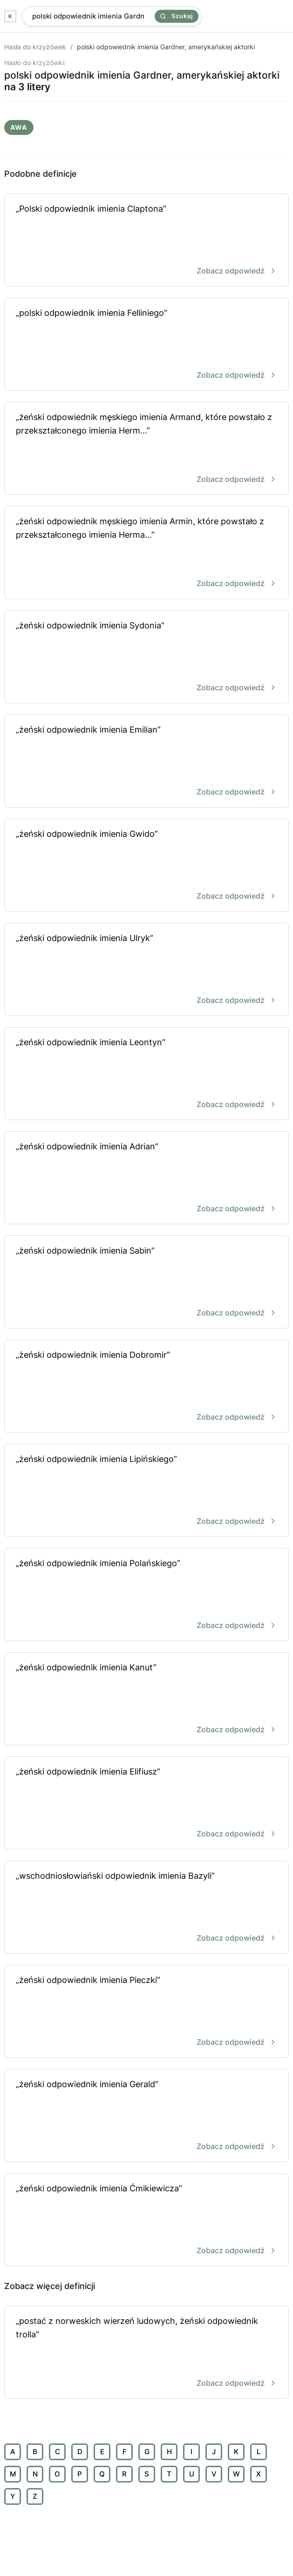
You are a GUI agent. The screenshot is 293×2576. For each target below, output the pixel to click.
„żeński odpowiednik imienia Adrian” (146, 1178)
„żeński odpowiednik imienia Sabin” (146, 1283)
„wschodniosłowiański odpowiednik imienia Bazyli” (146, 1908)
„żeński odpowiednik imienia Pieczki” (146, 2012)
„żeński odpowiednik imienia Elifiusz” (146, 1804)
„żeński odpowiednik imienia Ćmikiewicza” (146, 2220)
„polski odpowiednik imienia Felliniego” (146, 345)
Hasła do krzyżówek (35, 47)
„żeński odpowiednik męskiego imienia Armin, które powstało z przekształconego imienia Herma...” (146, 553)
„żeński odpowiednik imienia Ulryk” (146, 970)
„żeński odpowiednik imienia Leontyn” (146, 1074)
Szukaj (176, 16)
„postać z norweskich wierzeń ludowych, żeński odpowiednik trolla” (146, 2353)
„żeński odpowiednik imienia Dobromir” (146, 1387)
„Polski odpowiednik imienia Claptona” (146, 241)
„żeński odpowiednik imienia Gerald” (146, 2116)
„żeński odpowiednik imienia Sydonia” (146, 657)
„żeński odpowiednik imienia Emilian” (146, 762)
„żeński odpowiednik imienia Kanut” (146, 1699)
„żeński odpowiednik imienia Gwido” (146, 866)
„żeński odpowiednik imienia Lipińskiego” (146, 1491)
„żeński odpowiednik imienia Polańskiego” (146, 1595)
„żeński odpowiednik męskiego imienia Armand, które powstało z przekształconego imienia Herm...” (146, 449)
